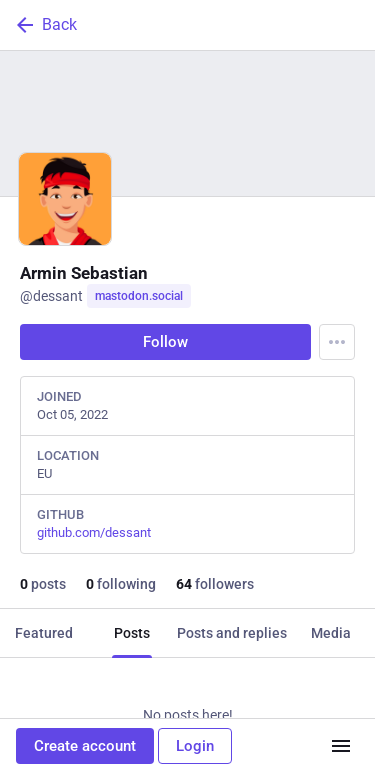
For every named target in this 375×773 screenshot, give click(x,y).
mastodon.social (139, 296)
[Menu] (337, 342)
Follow (165, 342)
